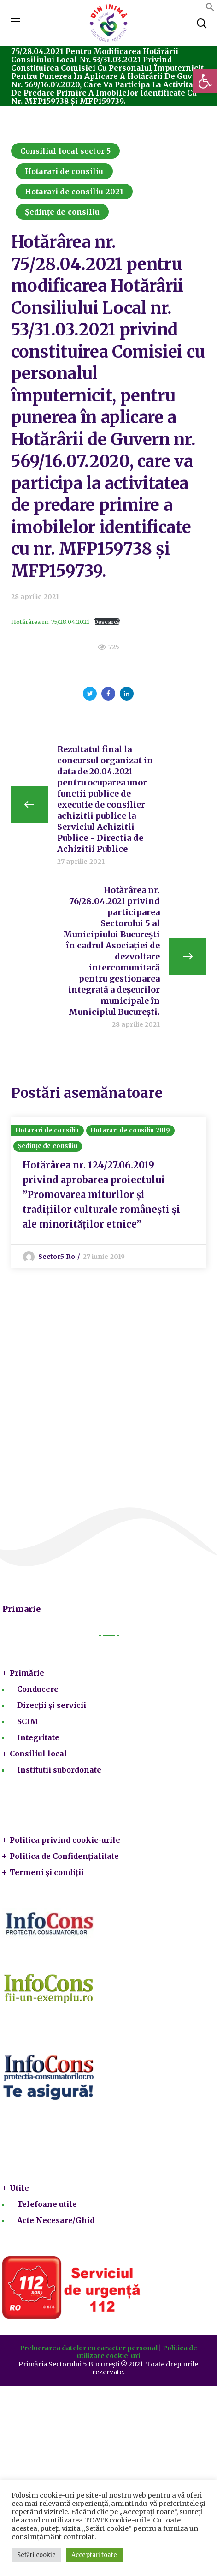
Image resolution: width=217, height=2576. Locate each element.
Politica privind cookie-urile (65, 1840)
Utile (19, 2188)
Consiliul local (38, 1753)
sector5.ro (56, 1256)
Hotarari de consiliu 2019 (130, 1130)
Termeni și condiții (47, 1872)
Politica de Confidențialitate (64, 1856)
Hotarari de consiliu (64, 171)
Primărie (27, 1672)
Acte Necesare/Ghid (55, 2220)
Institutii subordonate (59, 1769)
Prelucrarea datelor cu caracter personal (89, 2348)
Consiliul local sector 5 (65, 151)
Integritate (38, 1737)
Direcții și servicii (51, 1705)
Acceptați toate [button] (94, 2555)
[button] (205, 81)
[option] (108, 1192)
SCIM (27, 1721)
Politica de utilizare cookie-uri (137, 2352)
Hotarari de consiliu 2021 (74, 191)
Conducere (38, 1689)
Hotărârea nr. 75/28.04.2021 (50, 621)
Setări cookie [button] (36, 2555)
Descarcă (107, 621)
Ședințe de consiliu (62, 211)
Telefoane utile (47, 2204)
